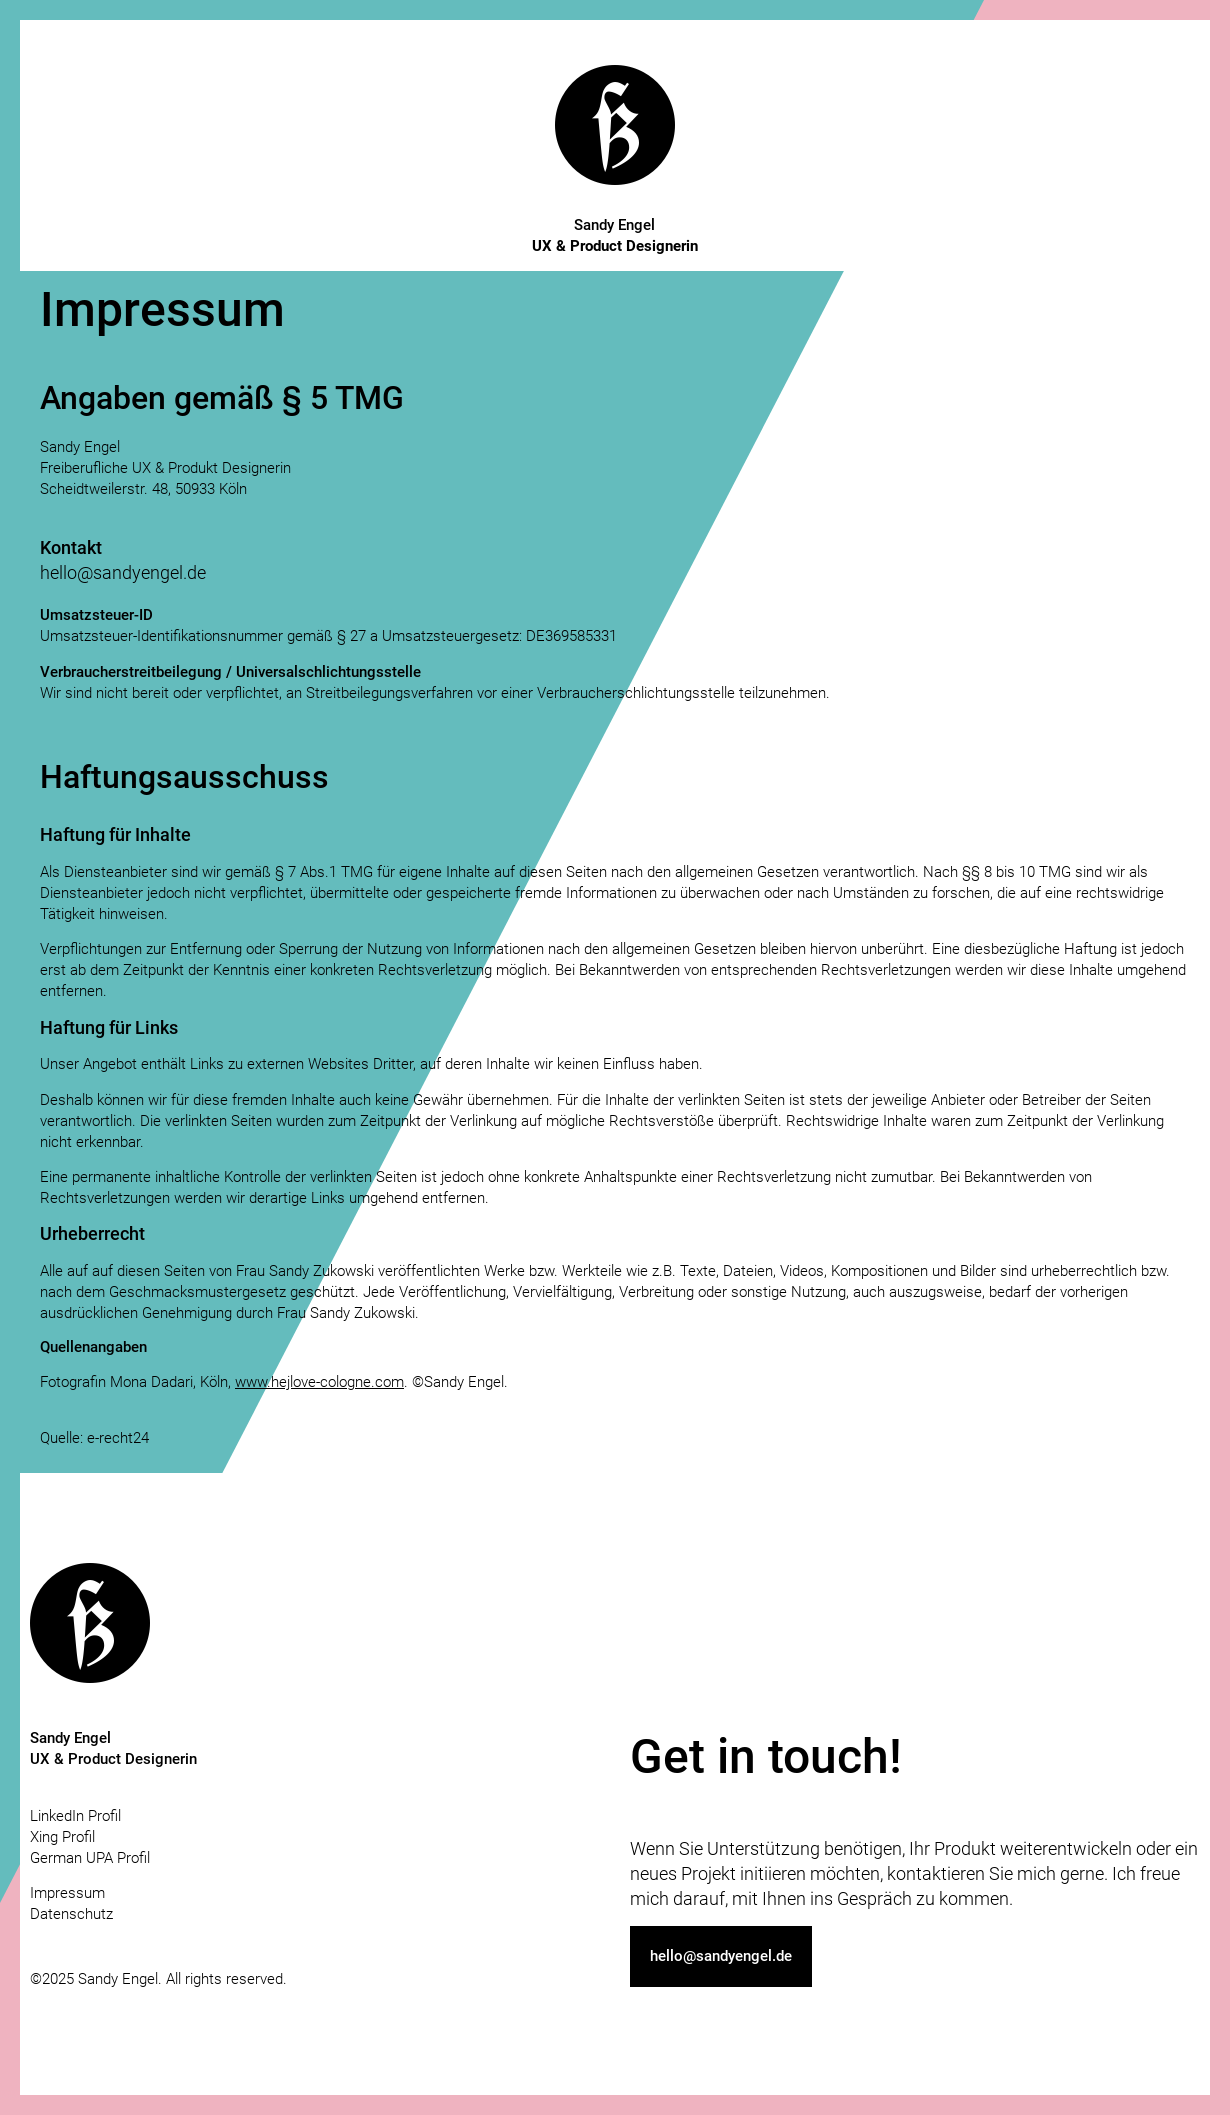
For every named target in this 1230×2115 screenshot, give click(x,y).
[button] (721, 1956)
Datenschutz (71, 1914)
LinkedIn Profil (75, 1816)
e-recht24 (118, 1438)
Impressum (67, 1893)
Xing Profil (62, 1837)
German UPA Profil (90, 1858)
